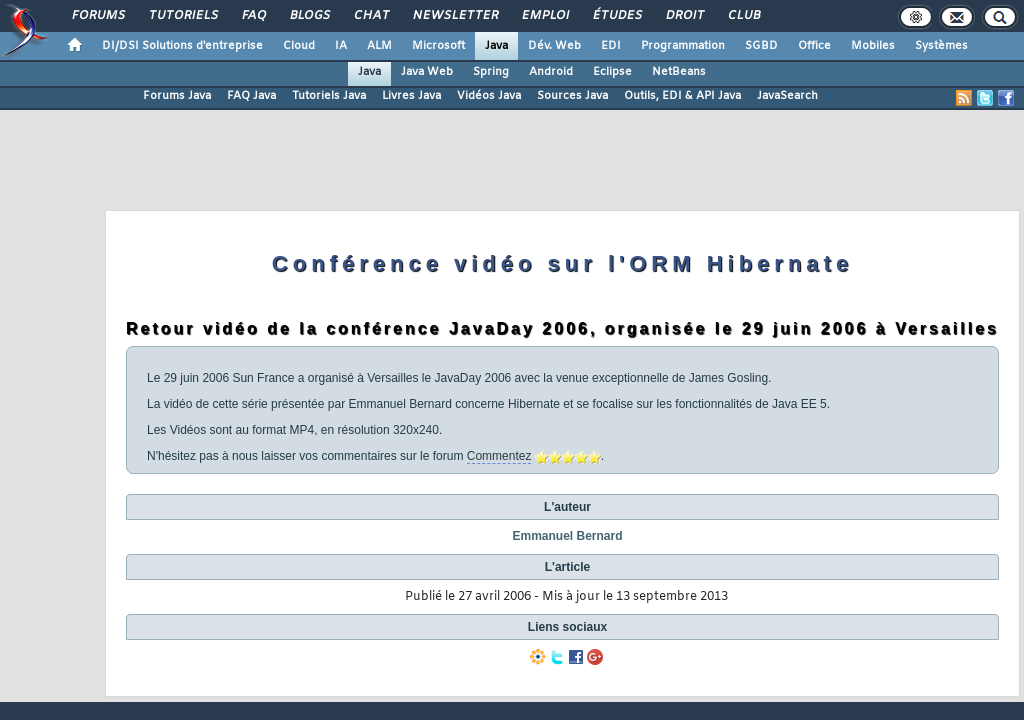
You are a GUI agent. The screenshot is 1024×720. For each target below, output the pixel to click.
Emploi (544, 16)
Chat (370, 16)
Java (496, 46)
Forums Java (177, 96)
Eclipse (612, 72)
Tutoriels (182, 16)
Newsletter (454, 16)
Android (551, 72)
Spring (491, 72)
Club (743, 16)
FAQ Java (251, 96)
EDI (611, 46)
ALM (379, 46)
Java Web (427, 72)
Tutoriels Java (329, 96)
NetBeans (679, 72)
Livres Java (411, 96)
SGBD (761, 46)
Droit (684, 16)
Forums (97, 16)
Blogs (309, 16)
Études (616, 16)
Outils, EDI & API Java (682, 96)
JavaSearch (787, 96)
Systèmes (941, 46)
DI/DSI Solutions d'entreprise (182, 46)
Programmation (683, 46)
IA (341, 46)
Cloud (299, 46)
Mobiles (873, 46)
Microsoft (438, 46)
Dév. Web (554, 46)
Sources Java (572, 96)
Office (814, 46)
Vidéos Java (489, 96)
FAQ (253, 16)
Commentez (499, 456)
